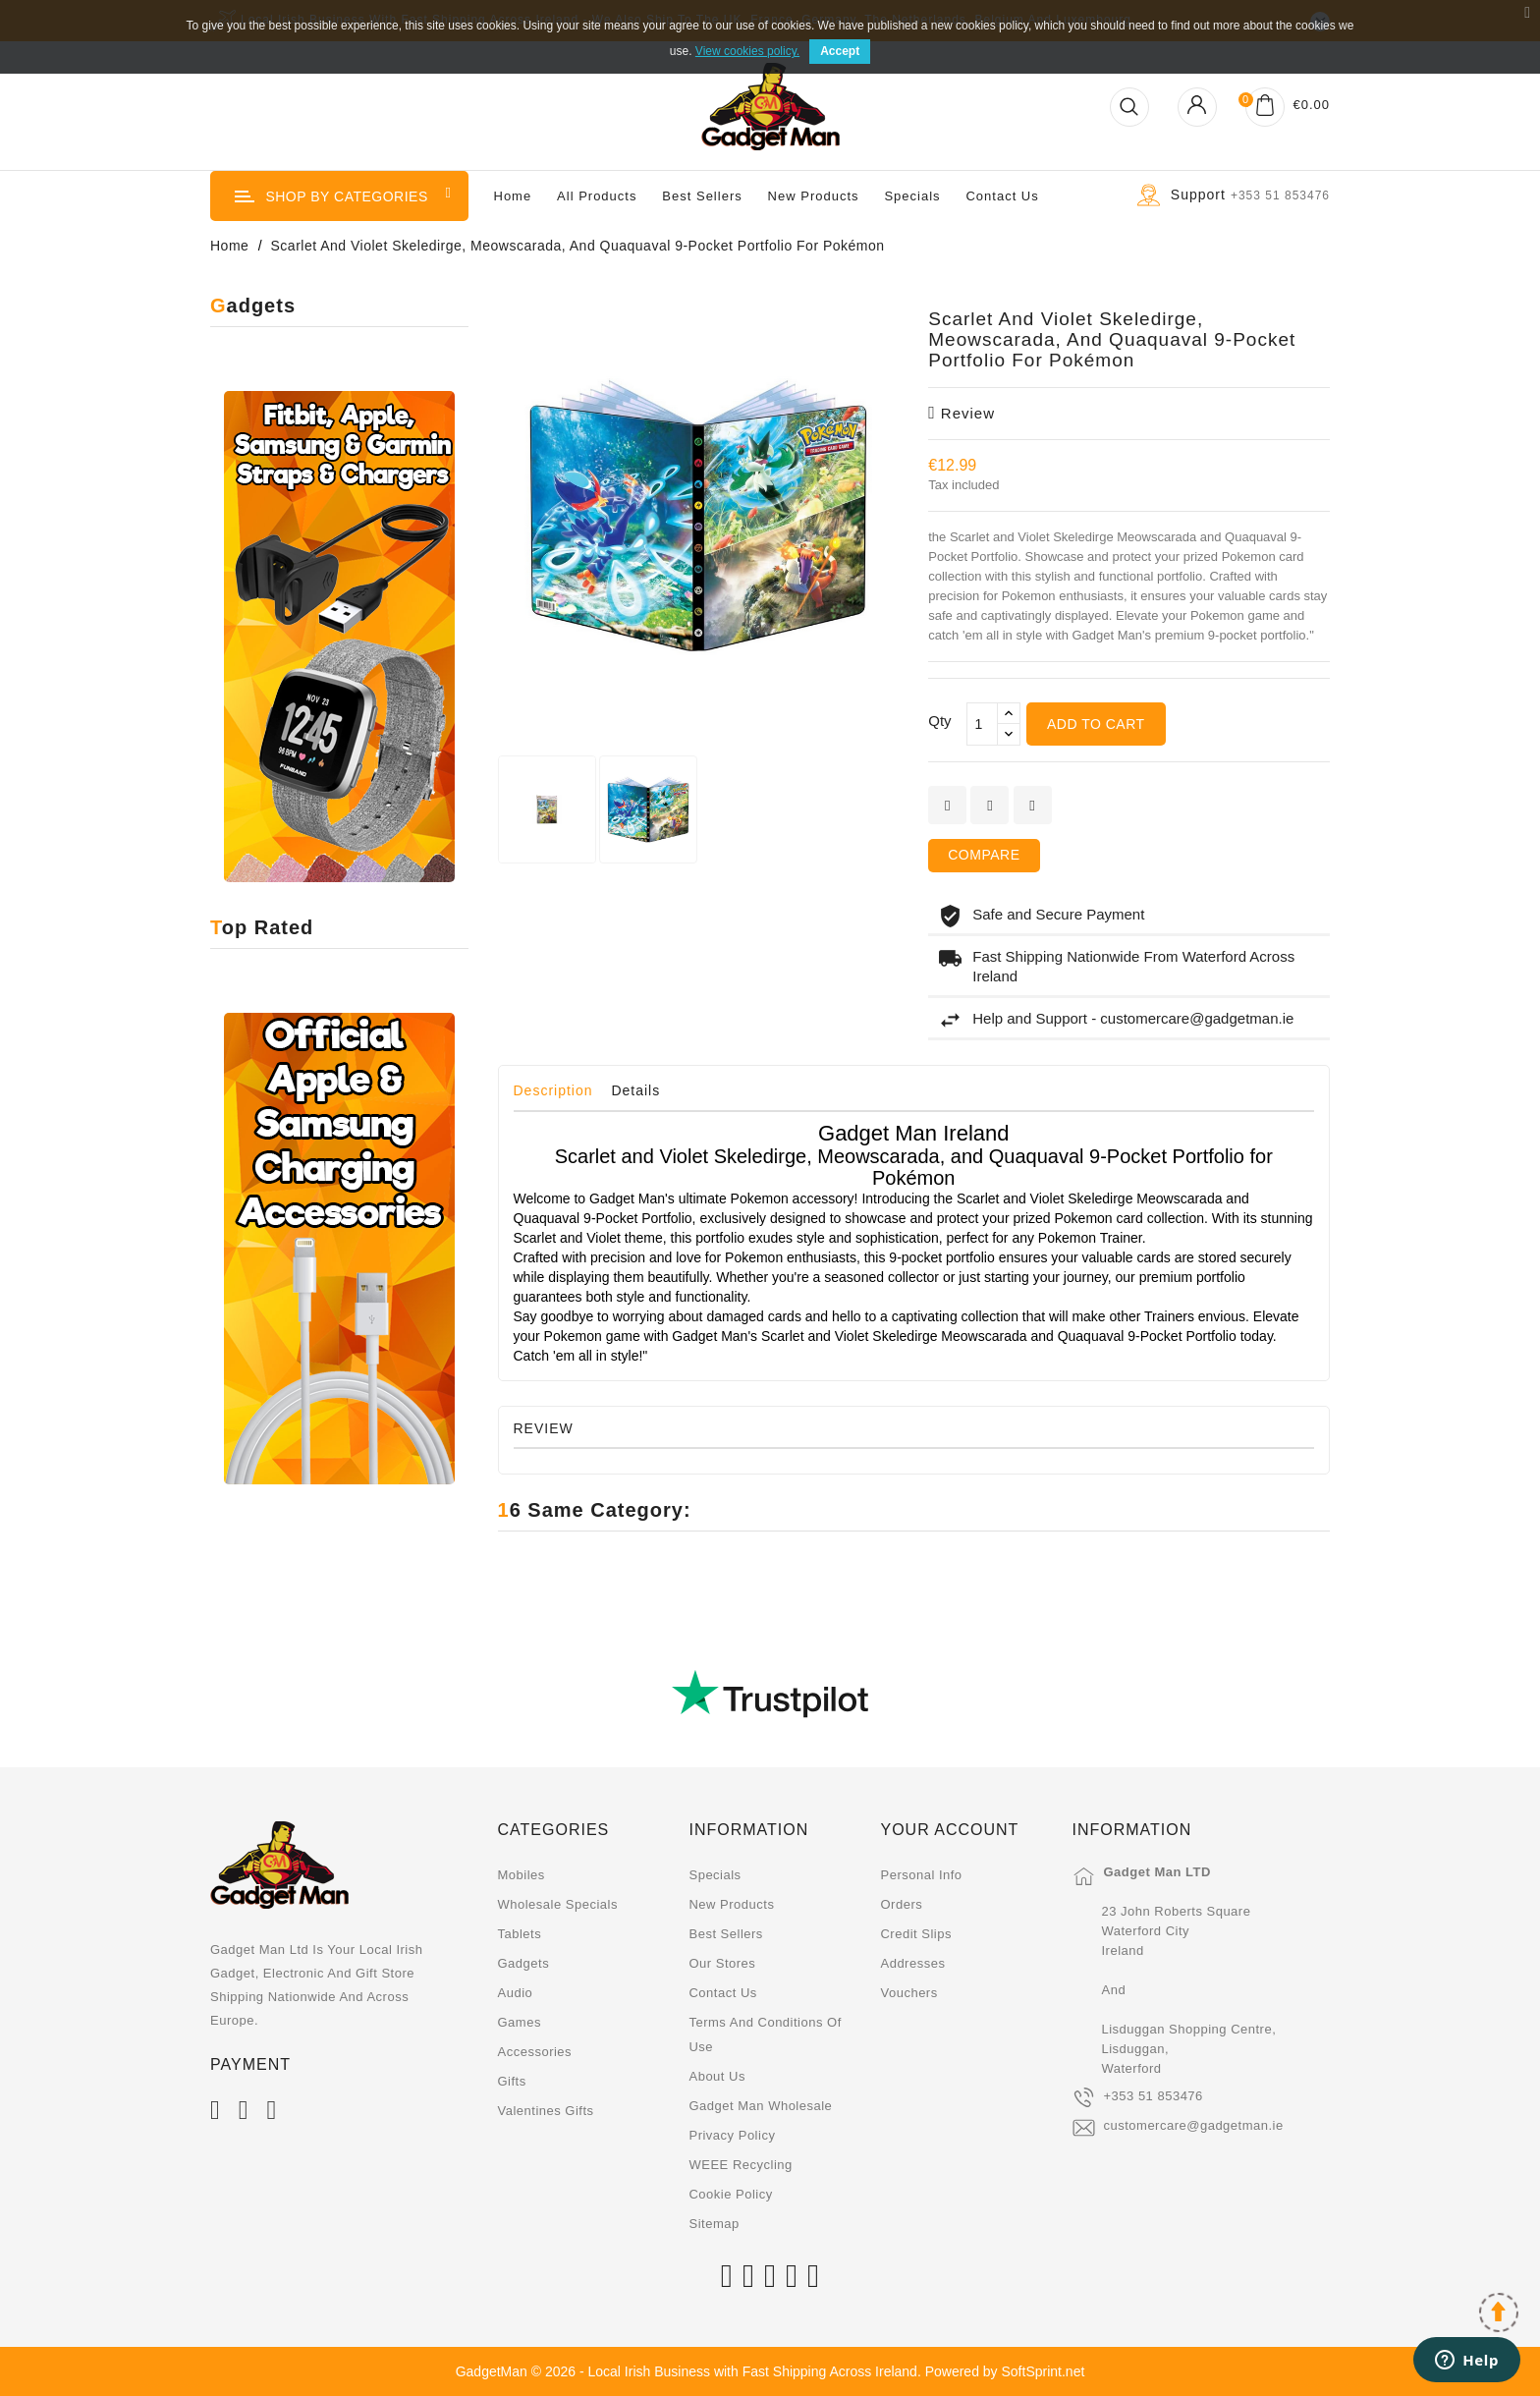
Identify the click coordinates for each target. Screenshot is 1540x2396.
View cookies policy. (747, 51)
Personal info (921, 1874)
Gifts (512, 2081)
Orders (901, 1904)
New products (731, 1904)
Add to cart (1096, 724)
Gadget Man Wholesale (760, 2105)
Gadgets (524, 1963)
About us (716, 2076)
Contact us (1001, 196)
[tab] (561, 1095)
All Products (596, 196)
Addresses (912, 1963)
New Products (813, 196)
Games (519, 2022)
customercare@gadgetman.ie (1193, 2125)
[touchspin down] (1008, 734)
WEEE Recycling (740, 2164)
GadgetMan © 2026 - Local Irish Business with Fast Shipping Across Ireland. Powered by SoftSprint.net (770, 2371)
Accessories (535, 2051)
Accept (839, 51)
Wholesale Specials (558, 1904)
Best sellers (725, 1933)
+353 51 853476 (1152, 2096)
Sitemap (713, 2223)
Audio (515, 1992)
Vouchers (908, 1992)
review (961, 413)
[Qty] (982, 724)
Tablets (520, 1933)
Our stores (721, 1963)
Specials (912, 196)
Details (635, 1090)
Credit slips (915, 1933)
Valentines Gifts (546, 2110)
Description (553, 1090)
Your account (949, 1829)
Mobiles (521, 1874)
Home (513, 196)
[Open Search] (1129, 107)
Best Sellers (702, 196)
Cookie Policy (730, 2194)
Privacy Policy (731, 2135)
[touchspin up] (1008, 713)
